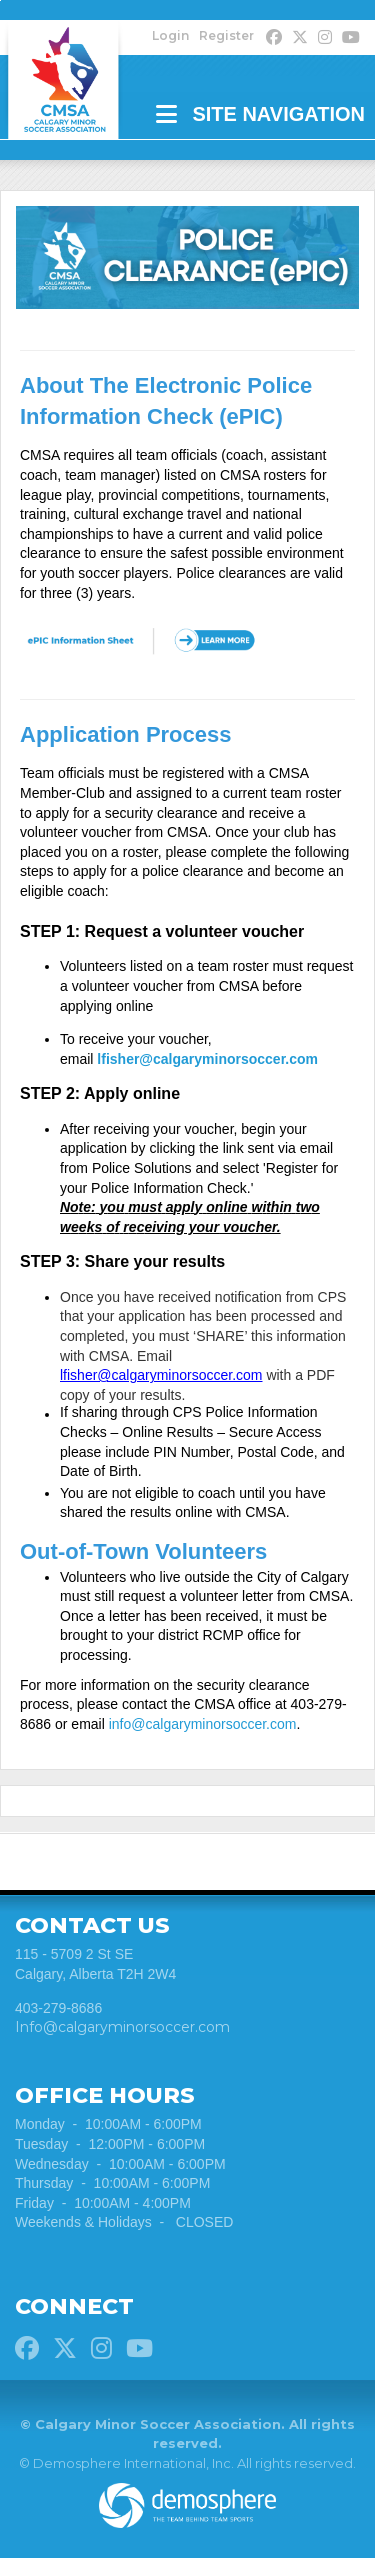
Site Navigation (260, 114)
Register (226, 35)
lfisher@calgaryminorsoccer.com (207, 1059)
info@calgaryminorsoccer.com (203, 1724)
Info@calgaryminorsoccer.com (122, 2027)
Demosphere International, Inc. (133, 2463)
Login (170, 35)
